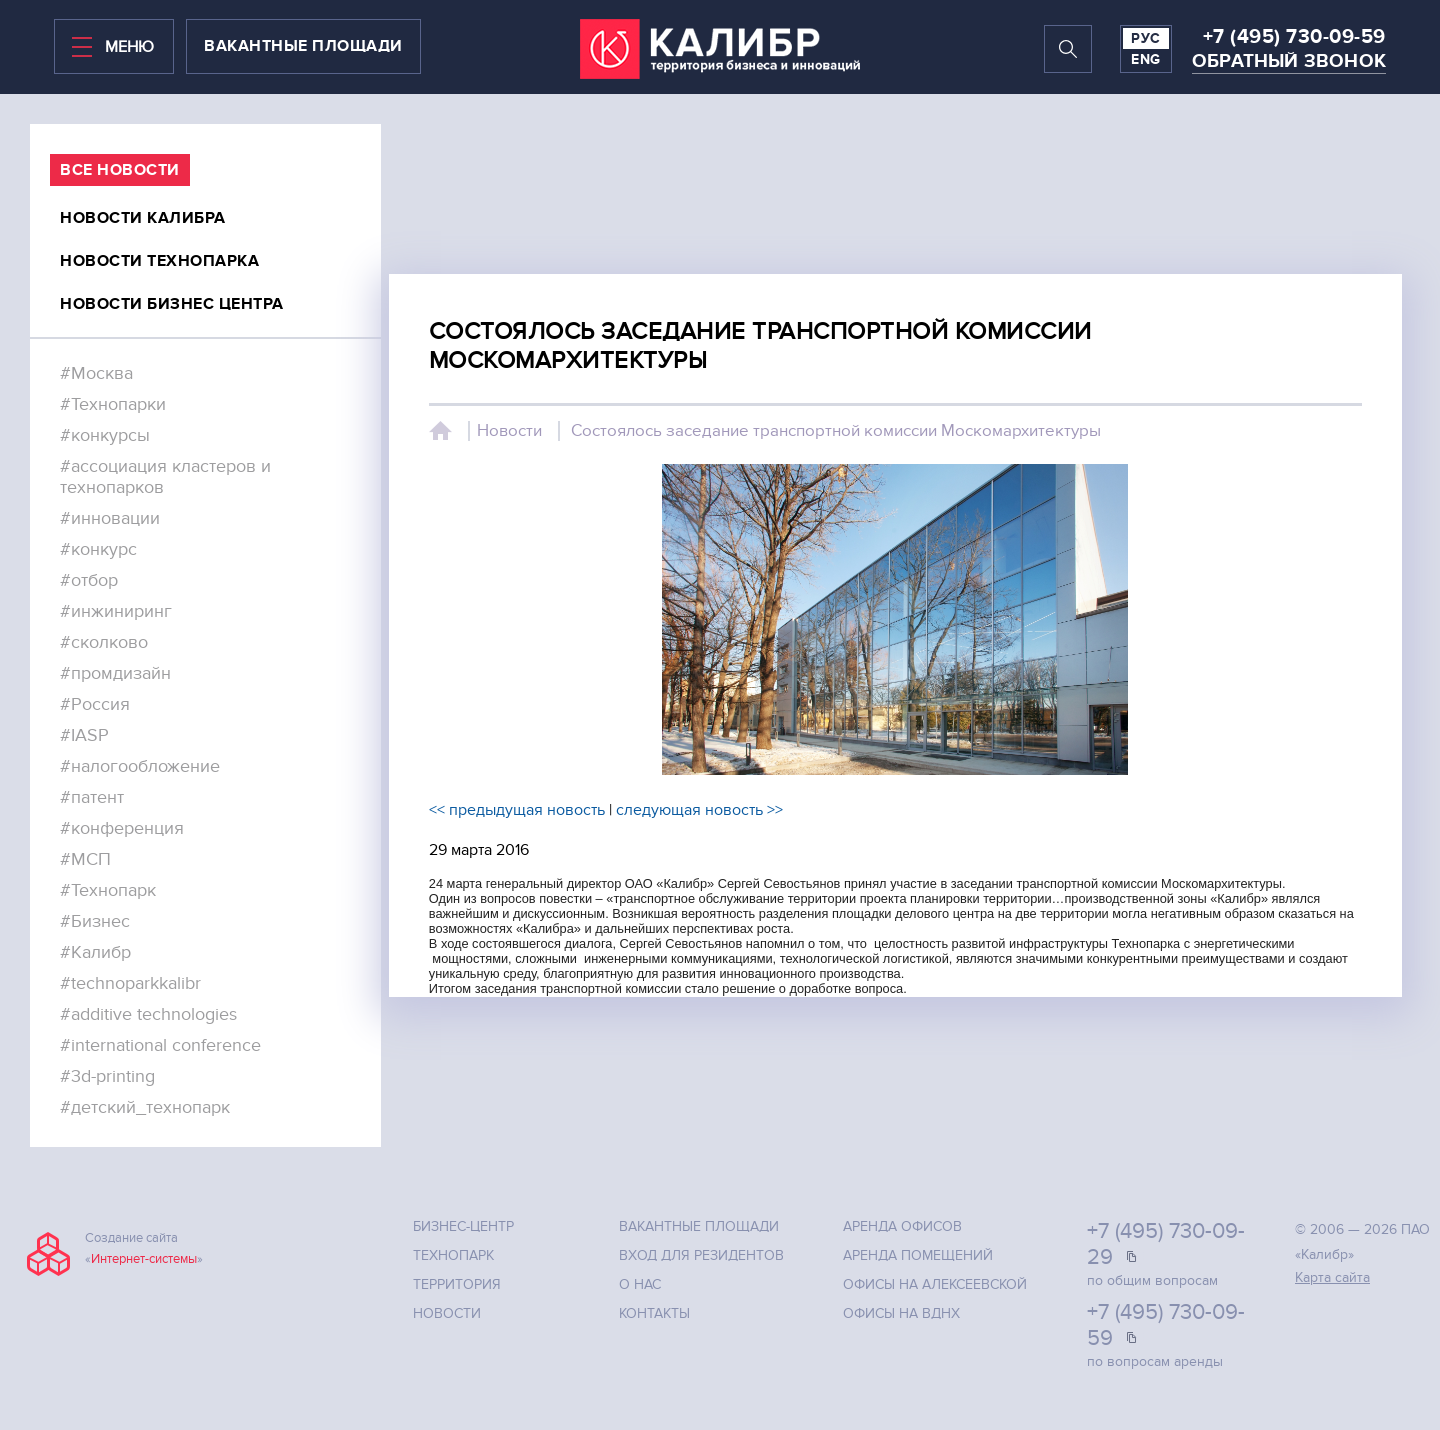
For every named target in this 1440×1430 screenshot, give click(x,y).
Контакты (654, 1313)
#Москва (96, 373)
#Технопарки (113, 404)
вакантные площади (303, 46)
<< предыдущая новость (517, 810)
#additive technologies (148, 1014)
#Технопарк (108, 890)
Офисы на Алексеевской (935, 1284)
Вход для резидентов (701, 1255)
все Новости (120, 170)
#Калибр (95, 952)
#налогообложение (140, 766)
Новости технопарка (159, 261)
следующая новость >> (699, 810)
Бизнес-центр (463, 1226)
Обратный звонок (1289, 61)
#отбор (89, 580)
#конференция (122, 828)
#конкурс (98, 549)
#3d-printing (107, 1076)
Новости (509, 431)
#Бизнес (95, 921)
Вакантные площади (699, 1226)
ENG (1146, 59)
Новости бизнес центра (172, 304)
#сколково (104, 642)
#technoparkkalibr (130, 983)
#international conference (160, 1045)
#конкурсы (105, 435)
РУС (1146, 38)
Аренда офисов (902, 1226)
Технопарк (453, 1255)
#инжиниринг (116, 611)
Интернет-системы (144, 1259)
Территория (457, 1284)
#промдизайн (115, 673)
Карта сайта (1332, 1277)
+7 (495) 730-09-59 (1294, 37)
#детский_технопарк (145, 1107)
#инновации (110, 518)
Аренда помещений (918, 1255)
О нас (640, 1284)
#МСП (85, 859)
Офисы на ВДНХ (901, 1313)
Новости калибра (143, 218)
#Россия (95, 704)
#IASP (84, 735)
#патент (92, 797)
